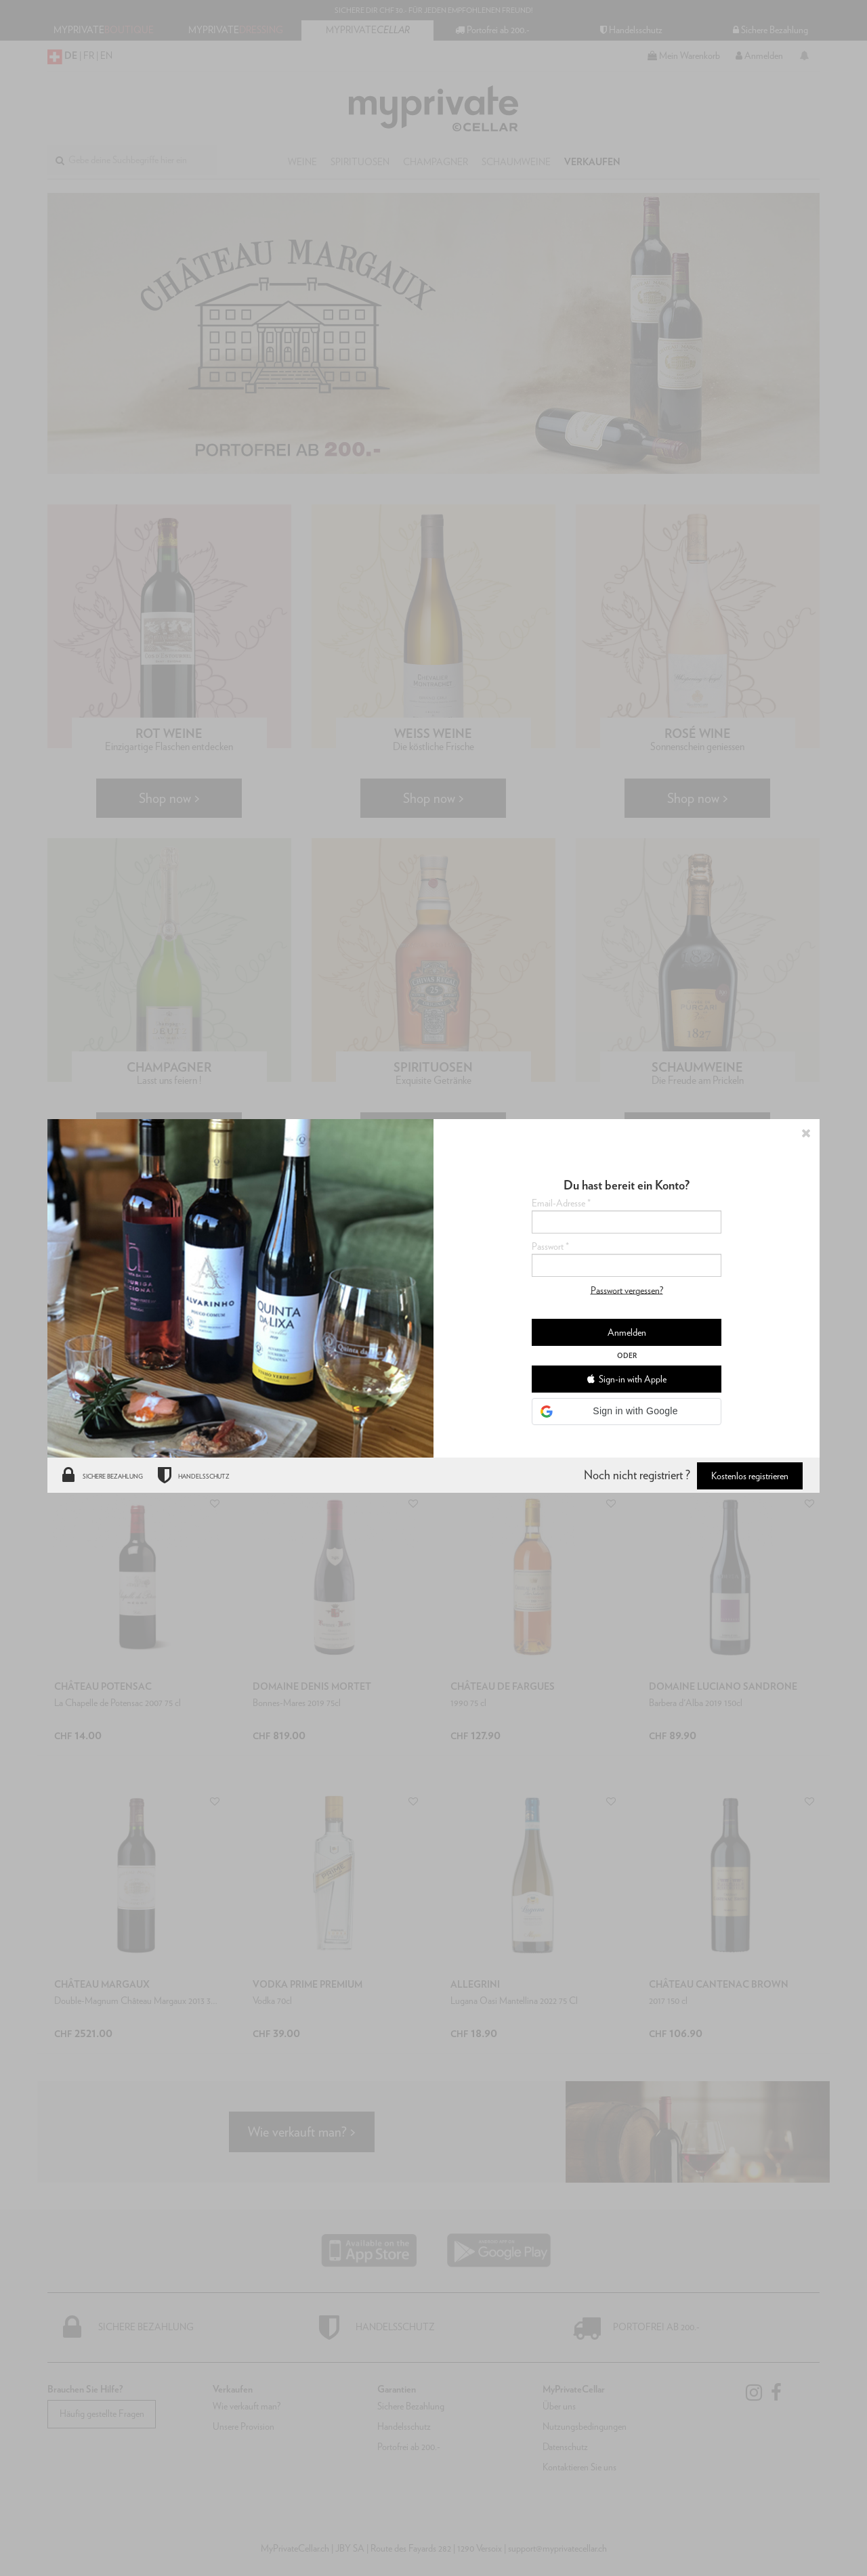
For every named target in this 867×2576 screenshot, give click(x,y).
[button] (626, 1411)
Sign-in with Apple (627, 1379)
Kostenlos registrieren (749, 1475)
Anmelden (627, 1332)
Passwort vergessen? (627, 1290)
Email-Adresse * (561, 1203)
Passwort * (550, 1246)
